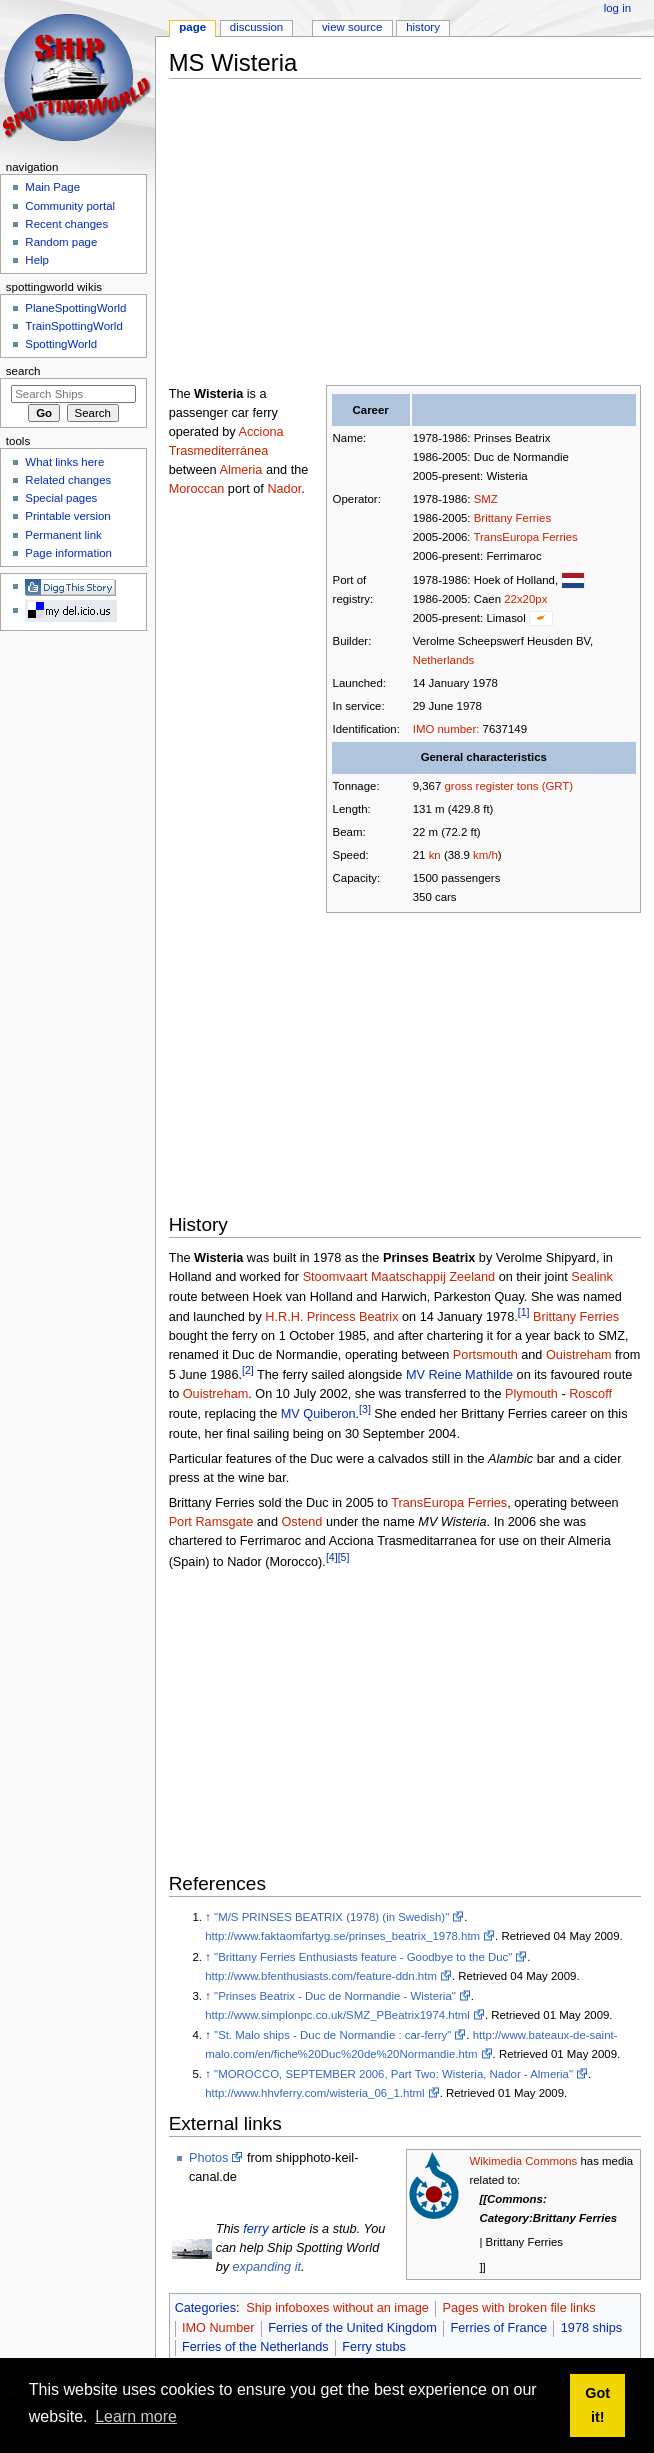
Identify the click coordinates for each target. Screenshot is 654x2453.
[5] (344, 1557)
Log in (617, 8)
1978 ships (591, 2328)
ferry (255, 2229)
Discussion (256, 27)
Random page (61, 242)
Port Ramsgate (211, 1522)
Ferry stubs (373, 2347)
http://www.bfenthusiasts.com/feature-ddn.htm (321, 1976)
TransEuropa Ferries (526, 537)
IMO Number (218, 2328)
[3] (365, 1409)
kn (435, 855)
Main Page (52, 187)
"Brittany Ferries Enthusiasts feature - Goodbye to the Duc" (363, 1957)
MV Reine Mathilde (459, 1375)
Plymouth (531, 1394)
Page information (68, 553)
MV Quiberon (318, 1415)
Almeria (240, 470)
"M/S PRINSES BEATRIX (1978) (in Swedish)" (331, 1917)
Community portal (70, 206)
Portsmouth (485, 1355)
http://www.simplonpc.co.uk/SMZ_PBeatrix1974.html (337, 2015)
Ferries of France (499, 2328)
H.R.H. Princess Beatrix (331, 1317)
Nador (284, 489)
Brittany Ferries (512, 518)
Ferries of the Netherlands (255, 2347)
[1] (524, 1312)
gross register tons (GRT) (509, 786)
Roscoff (590, 1394)
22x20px (525, 599)
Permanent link (63, 535)
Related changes (68, 480)
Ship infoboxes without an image (337, 2308)
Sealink (592, 1277)
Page (192, 27)
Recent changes (66, 224)
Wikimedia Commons (523, 2161)
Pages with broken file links (519, 2308)
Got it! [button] (597, 2405)
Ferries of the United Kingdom (352, 2328)
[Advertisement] (411, 234)
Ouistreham (579, 1355)
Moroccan (197, 489)
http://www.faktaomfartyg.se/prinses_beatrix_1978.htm (342, 1936)
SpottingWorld (61, 344)
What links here (64, 462)
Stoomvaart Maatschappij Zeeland (399, 1277)
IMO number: (446, 729)
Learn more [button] (136, 2416)
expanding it (267, 2267)
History (423, 27)
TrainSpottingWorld (73, 326)
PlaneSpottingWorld (75, 308)
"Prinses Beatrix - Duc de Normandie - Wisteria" (335, 1996)
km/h (485, 855)
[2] (248, 1370)
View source (352, 27)
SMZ (486, 499)
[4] (332, 1557)
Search (23, 371)
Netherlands (444, 660)
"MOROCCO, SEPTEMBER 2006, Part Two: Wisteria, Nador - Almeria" (393, 2074)
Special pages (61, 498)
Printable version (67, 516)
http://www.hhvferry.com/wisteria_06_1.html (314, 2093)
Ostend (301, 1522)
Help (37, 260)
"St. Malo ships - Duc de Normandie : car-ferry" (332, 2035)
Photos (209, 2158)
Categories (205, 2308)
